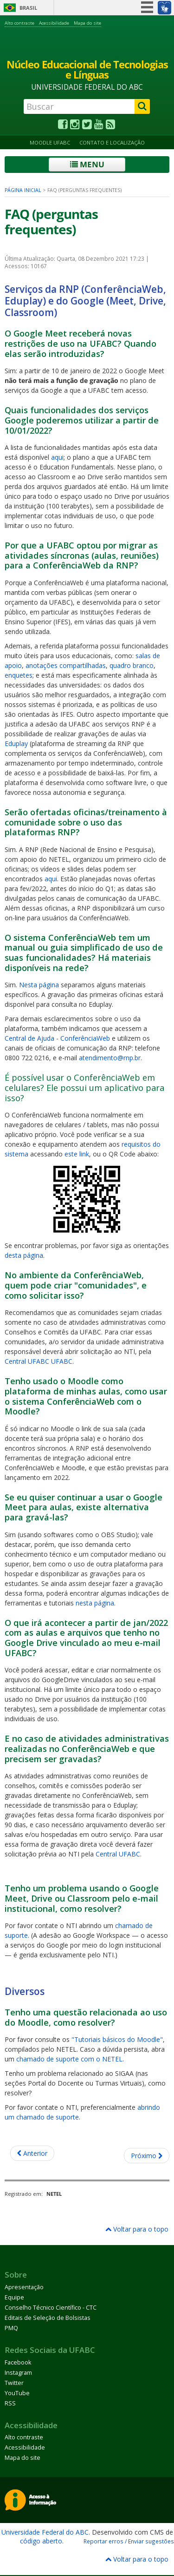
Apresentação (24, 2287)
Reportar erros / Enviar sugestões (129, 2541)
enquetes (18, 675)
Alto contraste (19, 23)
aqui (57, 457)
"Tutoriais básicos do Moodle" (117, 2039)
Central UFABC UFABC (38, 1361)
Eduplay (16, 743)
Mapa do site (87, 23)
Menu (87, 164)
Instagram (18, 2373)
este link (76, 1153)
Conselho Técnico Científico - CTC (51, 2308)
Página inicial (23, 190)
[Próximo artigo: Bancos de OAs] (146, 2155)
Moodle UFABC (50, 142)
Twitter (14, 2383)
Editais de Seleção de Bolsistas (47, 2318)
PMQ (11, 2328)
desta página (24, 1255)
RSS (10, 2403)
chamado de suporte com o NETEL (69, 2058)
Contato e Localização (112, 142)
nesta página (95, 1602)
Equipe (14, 2297)
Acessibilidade (54, 23)
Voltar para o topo (136, 2229)
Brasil (28, 7)
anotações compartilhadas (66, 665)
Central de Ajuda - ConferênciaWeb (57, 1038)
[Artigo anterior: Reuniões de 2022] (32, 2153)
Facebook (18, 2362)
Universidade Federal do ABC (45, 2532)
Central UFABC (118, 1853)
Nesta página (39, 984)
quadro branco (132, 665)
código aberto (41, 2540)
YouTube (17, 2393)
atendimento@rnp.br (110, 1057)
